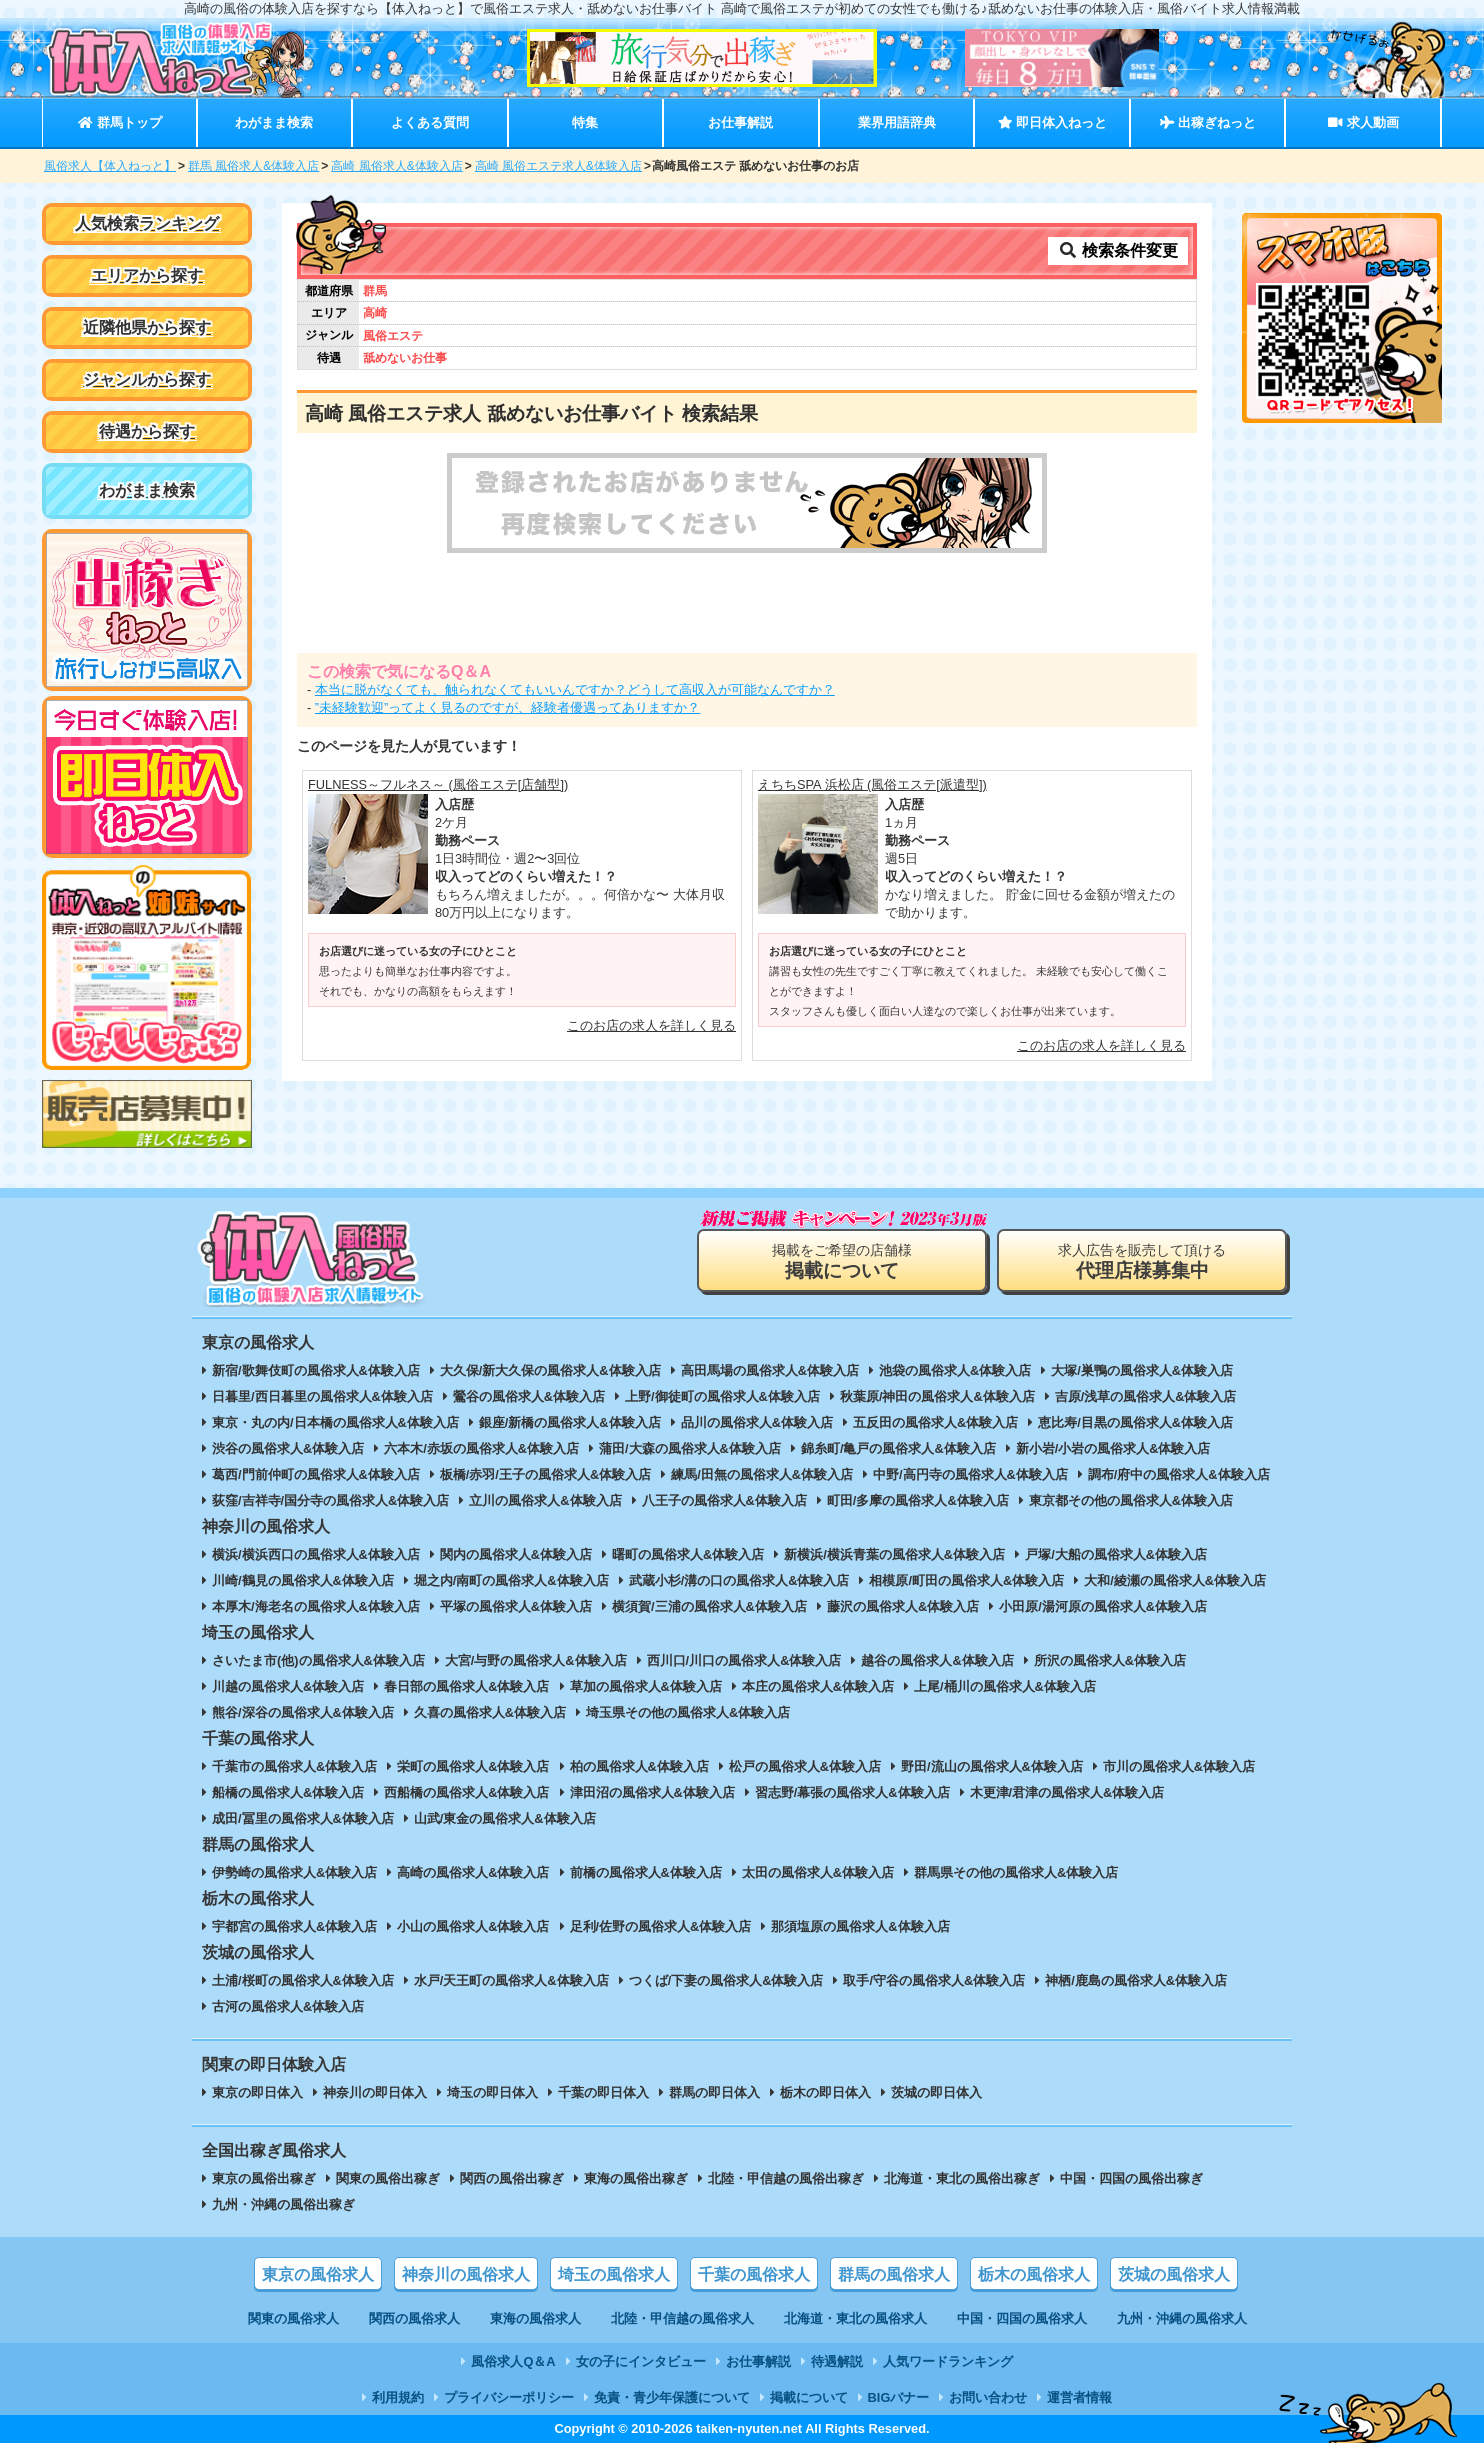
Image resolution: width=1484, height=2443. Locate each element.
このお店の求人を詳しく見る (651, 1025)
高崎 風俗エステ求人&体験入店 (558, 166)
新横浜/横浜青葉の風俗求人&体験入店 (894, 1554)
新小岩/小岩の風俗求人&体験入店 (1113, 1448)
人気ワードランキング (948, 2361)
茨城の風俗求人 (1174, 2274)
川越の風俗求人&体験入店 (288, 1686)
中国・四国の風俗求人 (1022, 2318)
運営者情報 (1079, 2397)
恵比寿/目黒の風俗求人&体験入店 (1135, 1422)
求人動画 (1363, 122)
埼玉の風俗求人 (614, 2274)
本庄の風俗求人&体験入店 (818, 1686)
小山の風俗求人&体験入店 (473, 1926)
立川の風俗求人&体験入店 (545, 1500)
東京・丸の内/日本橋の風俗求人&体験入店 (335, 1422)
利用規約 (398, 2397)
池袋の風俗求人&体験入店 (955, 1370)
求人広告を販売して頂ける (1142, 1261)
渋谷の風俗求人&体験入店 (288, 1448)
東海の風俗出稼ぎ (636, 2178)
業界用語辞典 (897, 122)
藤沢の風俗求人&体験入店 (903, 1606)
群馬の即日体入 (714, 2092)
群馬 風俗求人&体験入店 (253, 166)
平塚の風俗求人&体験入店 (516, 1606)
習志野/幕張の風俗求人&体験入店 (852, 1792)
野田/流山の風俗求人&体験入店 (992, 1766)
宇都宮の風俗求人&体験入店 (294, 1926)
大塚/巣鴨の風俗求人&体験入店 (1142, 1370)
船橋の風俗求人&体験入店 (288, 1792)
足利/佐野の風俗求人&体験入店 (661, 1926)
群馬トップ (119, 122)
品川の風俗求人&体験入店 (757, 1422)
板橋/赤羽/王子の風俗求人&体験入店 (545, 1474)
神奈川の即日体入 (375, 2092)
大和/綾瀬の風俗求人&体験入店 (1175, 1580)
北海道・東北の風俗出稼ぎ (962, 2178)
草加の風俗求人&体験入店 (646, 1686)
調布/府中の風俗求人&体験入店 (1179, 1474)
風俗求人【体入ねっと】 (110, 166)
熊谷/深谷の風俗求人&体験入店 (303, 1712)
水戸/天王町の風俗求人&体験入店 (511, 1980)
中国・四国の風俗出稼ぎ (1131, 2178)
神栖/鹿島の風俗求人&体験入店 (1136, 1980)
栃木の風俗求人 (1034, 2274)
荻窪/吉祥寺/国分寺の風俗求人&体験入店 (330, 1500)
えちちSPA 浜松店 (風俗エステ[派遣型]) (872, 784)
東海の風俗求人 (535, 2318)
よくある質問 (430, 122)
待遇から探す (147, 431)
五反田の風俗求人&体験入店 (935, 1422)
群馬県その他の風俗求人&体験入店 (1016, 1872)
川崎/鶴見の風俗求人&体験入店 (303, 1580)
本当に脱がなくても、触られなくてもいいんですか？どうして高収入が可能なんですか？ (575, 689)
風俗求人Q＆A (513, 2361)
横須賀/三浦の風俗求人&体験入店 (709, 1606)
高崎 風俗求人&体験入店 (396, 166)
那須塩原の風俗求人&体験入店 (860, 1926)
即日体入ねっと (1052, 122)
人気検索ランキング (147, 223)
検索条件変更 (1118, 250)
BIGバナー (899, 2397)
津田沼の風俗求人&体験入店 (652, 1792)
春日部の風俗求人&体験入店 (466, 1686)
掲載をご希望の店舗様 (842, 1261)
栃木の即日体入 (825, 2092)
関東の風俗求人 (293, 2318)
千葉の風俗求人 (754, 2274)
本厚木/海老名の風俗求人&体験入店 (316, 1606)
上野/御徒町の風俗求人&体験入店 (722, 1396)
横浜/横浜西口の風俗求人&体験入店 (316, 1554)
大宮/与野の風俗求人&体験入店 (536, 1660)
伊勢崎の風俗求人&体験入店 (294, 1872)
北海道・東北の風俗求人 (855, 2318)
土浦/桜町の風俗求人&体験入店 (303, 1980)
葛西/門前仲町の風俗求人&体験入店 (316, 1474)
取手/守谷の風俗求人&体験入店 (934, 1980)
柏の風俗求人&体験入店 (639, 1766)
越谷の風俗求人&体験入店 (937, 1660)
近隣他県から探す (147, 327)
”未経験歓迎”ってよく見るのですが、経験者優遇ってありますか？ (508, 707)
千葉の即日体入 (603, 2092)
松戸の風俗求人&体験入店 (805, 1766)
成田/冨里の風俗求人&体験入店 (303, 1818)
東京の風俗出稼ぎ (264, 2178)
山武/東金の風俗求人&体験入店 (505, 1818)
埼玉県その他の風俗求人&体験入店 (688, 1712)
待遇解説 (837, 2361)
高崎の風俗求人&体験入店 (473, 1872)
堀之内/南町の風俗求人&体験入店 (511, 1580)
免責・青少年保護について (672, 2397)
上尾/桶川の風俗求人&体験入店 (1005, 1686)
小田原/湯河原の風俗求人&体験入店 (1103, 1606)
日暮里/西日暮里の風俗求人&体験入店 (322, 1396)
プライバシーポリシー (509, 2397)
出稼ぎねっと (1208, 122)
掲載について (809, 2397)
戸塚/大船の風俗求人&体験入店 (1116, 1554)
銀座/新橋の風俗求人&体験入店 (570, 1422)
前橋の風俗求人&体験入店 (646, 1872)
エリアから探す (147, 275)
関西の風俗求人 (414, 2318)
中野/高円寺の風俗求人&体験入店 (970, 1474)
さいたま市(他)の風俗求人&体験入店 (318, 1660)
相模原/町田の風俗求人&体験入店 (966, 1580)
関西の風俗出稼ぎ (512, 2178)
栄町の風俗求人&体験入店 (473, 1766)
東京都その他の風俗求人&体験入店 (1131, 1500)
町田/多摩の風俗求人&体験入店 (918, 1500)
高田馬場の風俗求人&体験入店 (770, 1370)
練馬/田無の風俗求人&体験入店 (762, 1474)
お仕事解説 (740, 122)
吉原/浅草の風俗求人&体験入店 (1146, 1396)
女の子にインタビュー (641, 2361)
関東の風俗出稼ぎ (388, 2178)
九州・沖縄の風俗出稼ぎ (283, 2204)
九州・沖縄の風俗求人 (1182, 2318)
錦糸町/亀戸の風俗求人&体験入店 (898, 1448)
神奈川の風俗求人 (466, 2274)
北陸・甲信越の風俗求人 (682, 2318)
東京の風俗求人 (318, 2274)
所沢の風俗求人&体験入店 (1110, 1660)
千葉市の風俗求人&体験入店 (294, 1766)
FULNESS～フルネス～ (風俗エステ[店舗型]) (438, 784)
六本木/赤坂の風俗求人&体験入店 (481, 1448)
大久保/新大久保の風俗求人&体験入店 (550, 1370)
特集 (585, 122)
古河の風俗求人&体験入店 (288, 2006)
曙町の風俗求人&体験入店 (688, 1554)
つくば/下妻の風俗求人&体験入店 (726, 1980)
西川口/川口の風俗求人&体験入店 (744, 1660)
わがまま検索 (274, 122)
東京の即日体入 (257, 2092)
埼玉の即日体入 (492, 2092)
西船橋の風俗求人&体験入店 (466, 1792)
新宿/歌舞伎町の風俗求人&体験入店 (316, 1370)
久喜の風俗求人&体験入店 (490, 1712)
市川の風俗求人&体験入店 (1179, 1766)
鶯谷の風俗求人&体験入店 (529, 1396)
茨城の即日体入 (936, 2092)
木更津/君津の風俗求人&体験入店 (1067, 1792)
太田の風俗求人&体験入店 (818, 1872)
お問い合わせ (988, 2397)
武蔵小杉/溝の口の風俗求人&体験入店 (739, 1580)
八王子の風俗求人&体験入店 (724, 1500)
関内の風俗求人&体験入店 (516, 1554)
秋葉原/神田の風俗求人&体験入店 (937, 1396)
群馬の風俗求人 (894, 2274)
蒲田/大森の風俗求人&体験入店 (690, 1448)
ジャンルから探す (147, 379)
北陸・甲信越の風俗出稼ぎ (786, 2178)
